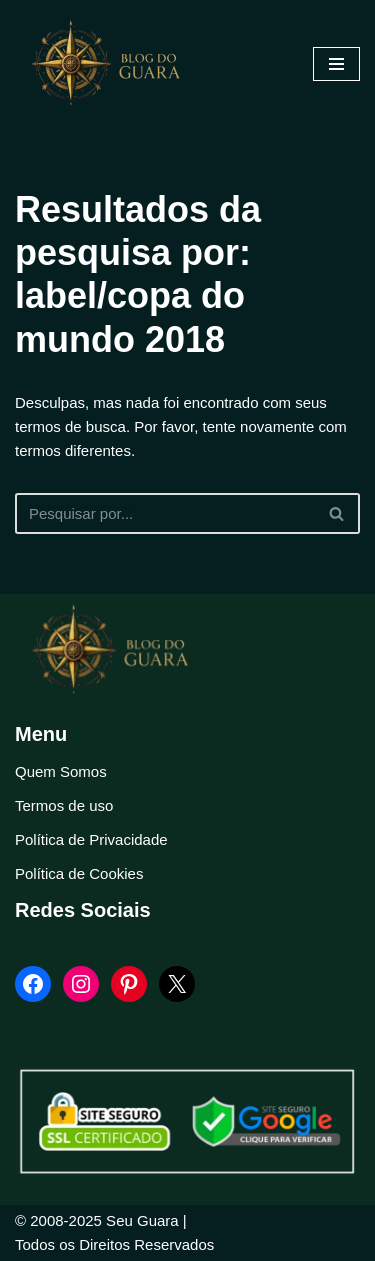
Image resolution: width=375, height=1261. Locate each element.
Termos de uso (64, 805)
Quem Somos (61, 771)
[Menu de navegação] (336, 64)
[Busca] (165, 513)
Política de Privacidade (91, 839)
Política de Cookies (79, 873)
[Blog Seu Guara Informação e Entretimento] (115, 64)
